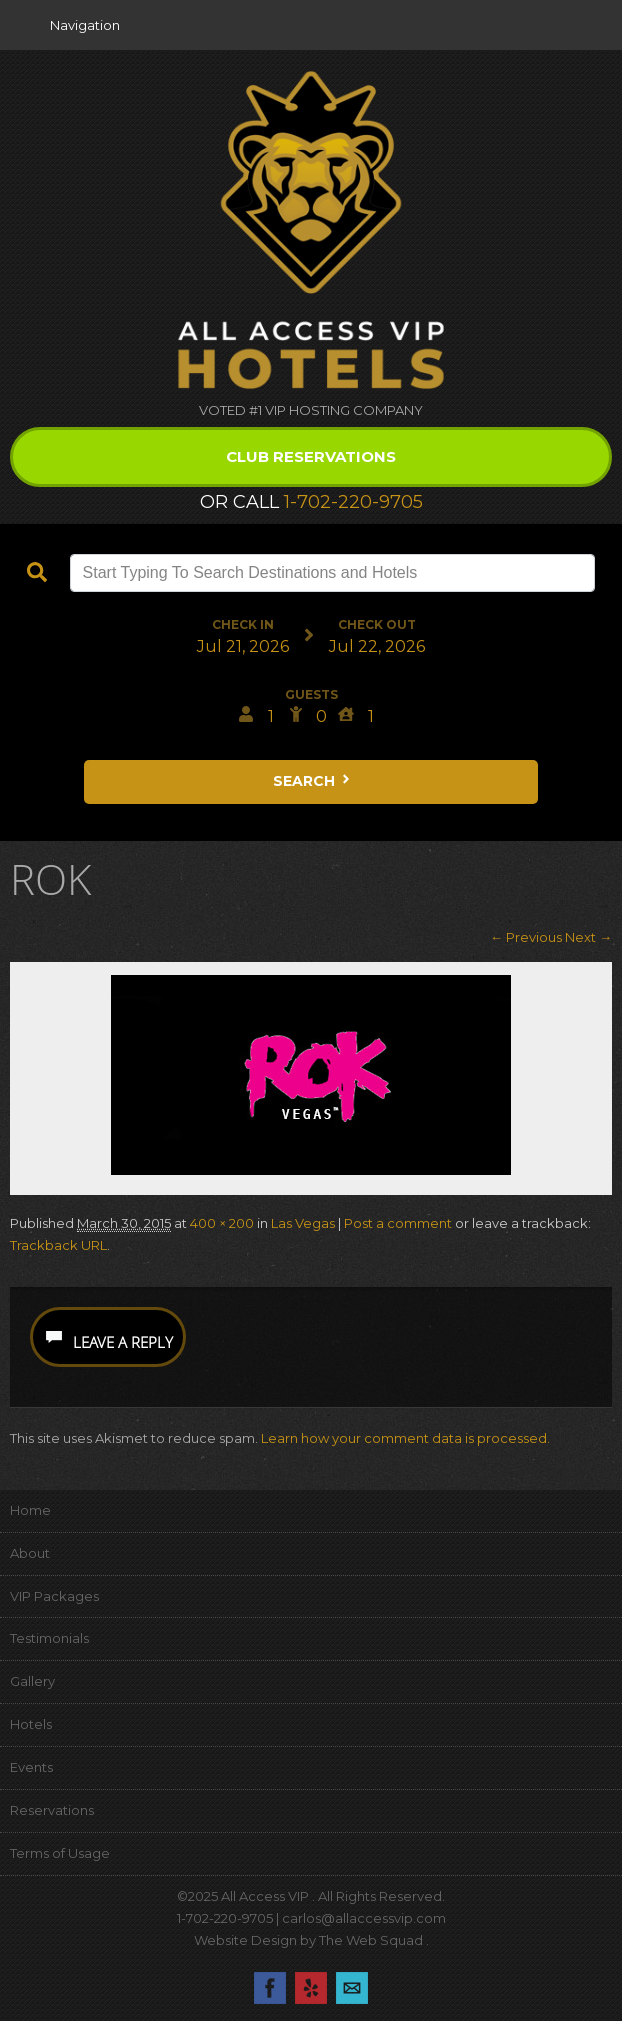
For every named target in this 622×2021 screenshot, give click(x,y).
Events (31, 1767)
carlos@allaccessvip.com (364, 1918)
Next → (588, 937)
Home (30, 1510)
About (30, 1553)
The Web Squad (372, 1940)
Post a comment (398, 1223)
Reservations (52, 1810)
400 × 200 (222, 1223)
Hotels (31, 1724)
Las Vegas (303, 1223)
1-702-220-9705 (353, 502)
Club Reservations (311, 456)
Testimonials (49, 1638)
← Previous (526, 937)
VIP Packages (54, 1596)
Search (313, 781)
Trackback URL (58, 1245)
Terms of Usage (60, 1853)
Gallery (32, 1681)
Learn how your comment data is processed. (405, 1438)
